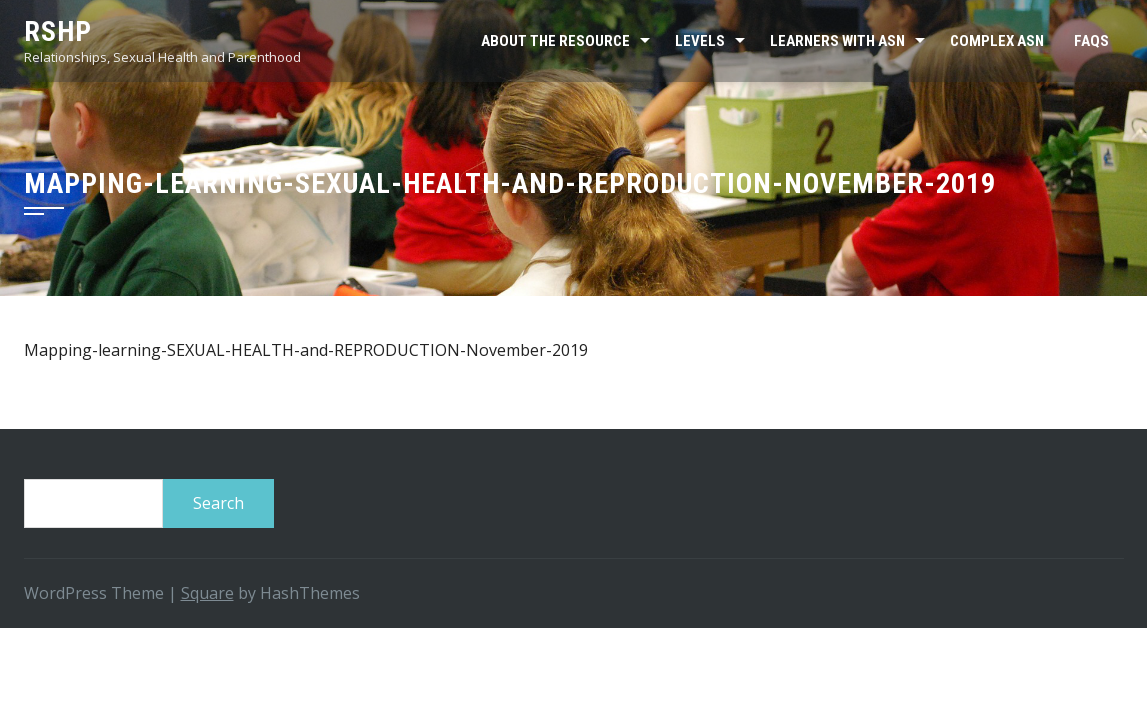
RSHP (58, 31)
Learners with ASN (837, 41)
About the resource (555, 41)
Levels (700, 41)
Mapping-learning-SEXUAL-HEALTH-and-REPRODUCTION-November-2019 (306, 350)
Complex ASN (997, 41)
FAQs (1091, 41)
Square (207, 593)
